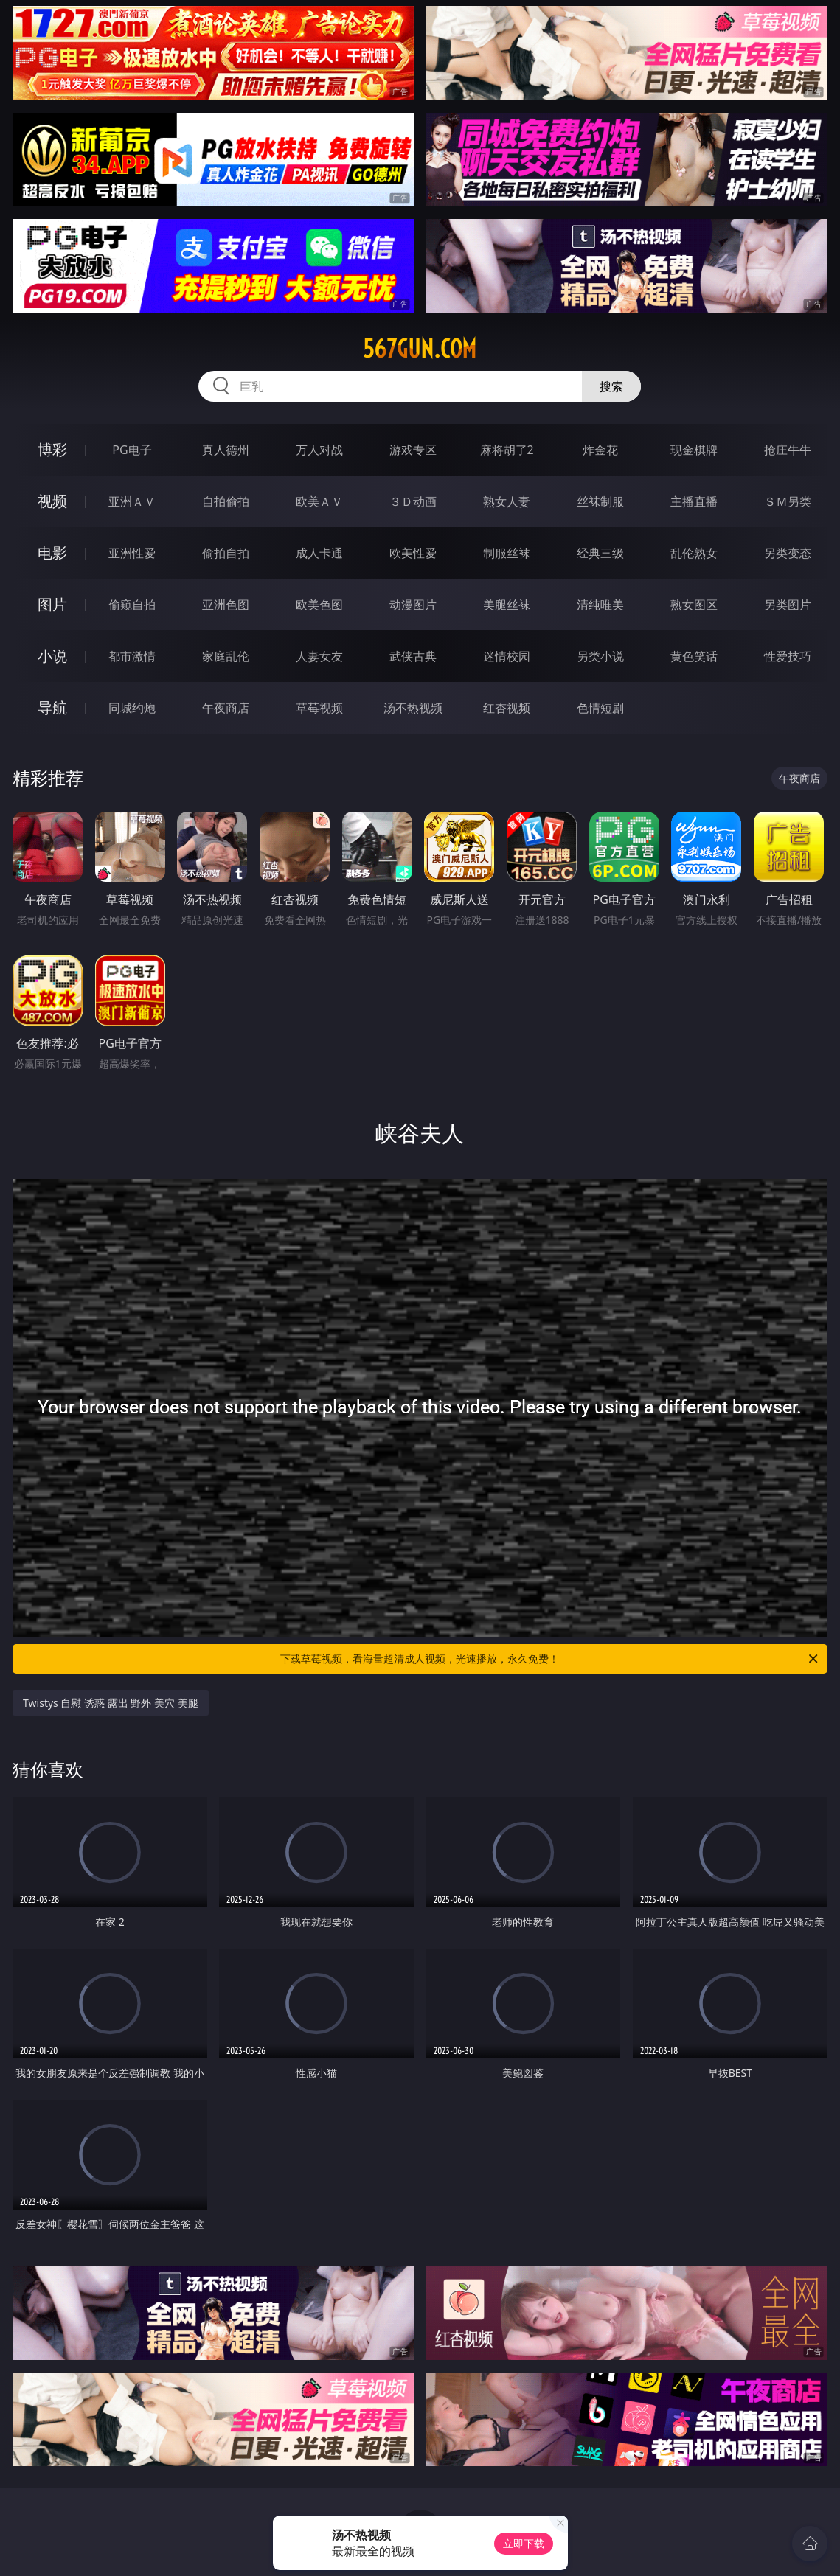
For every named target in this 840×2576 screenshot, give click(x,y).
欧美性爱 (413, 553)
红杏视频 (506, 708)
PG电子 (131, 450)
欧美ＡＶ (319, 501)
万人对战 (319, 450)
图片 (52, 604)
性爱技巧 (787, 656)
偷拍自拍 (225, 553)
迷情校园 (506, 656)
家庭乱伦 (225, 656)
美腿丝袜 (506, 604)
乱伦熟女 (694, 553)
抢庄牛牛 (787, 450)
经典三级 (600, 553)
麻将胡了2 (507, 450)
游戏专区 (413, 450)
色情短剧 (600, 708)
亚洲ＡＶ (132, 501)
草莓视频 (319, 708)
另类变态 (787, 553)
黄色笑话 (694, 656)
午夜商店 (225, 708)
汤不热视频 (412, 708)
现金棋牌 (694, 450)
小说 (52, 656)
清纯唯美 (600, 604)
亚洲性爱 (132, 553)
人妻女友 (319, 656)
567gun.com (419, 348)
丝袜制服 (600, 501)
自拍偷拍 (225, 501)
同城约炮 (132, 708)
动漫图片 (413, 604)
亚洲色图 (225, 604)
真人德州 (225, 450)
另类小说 (600, 656)
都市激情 (132, 656)
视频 (52, 501)
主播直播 (694, 501)
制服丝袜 (506, 553)
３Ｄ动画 (413, 501)
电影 (52, 553)
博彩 (52, 449)
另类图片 (787, 604)
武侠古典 (413, 656)
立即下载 (523, 2543)
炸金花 (600, 450)
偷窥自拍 (132, 604)
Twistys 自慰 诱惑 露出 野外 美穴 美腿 (110, 1703)
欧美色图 (319, 604)
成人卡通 (319, 553)
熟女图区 (694, 604)
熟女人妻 (506, 501)
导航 (52, 707)
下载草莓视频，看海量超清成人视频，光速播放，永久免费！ (549, 1659)
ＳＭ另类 (787, 501)
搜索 (611, 386)
